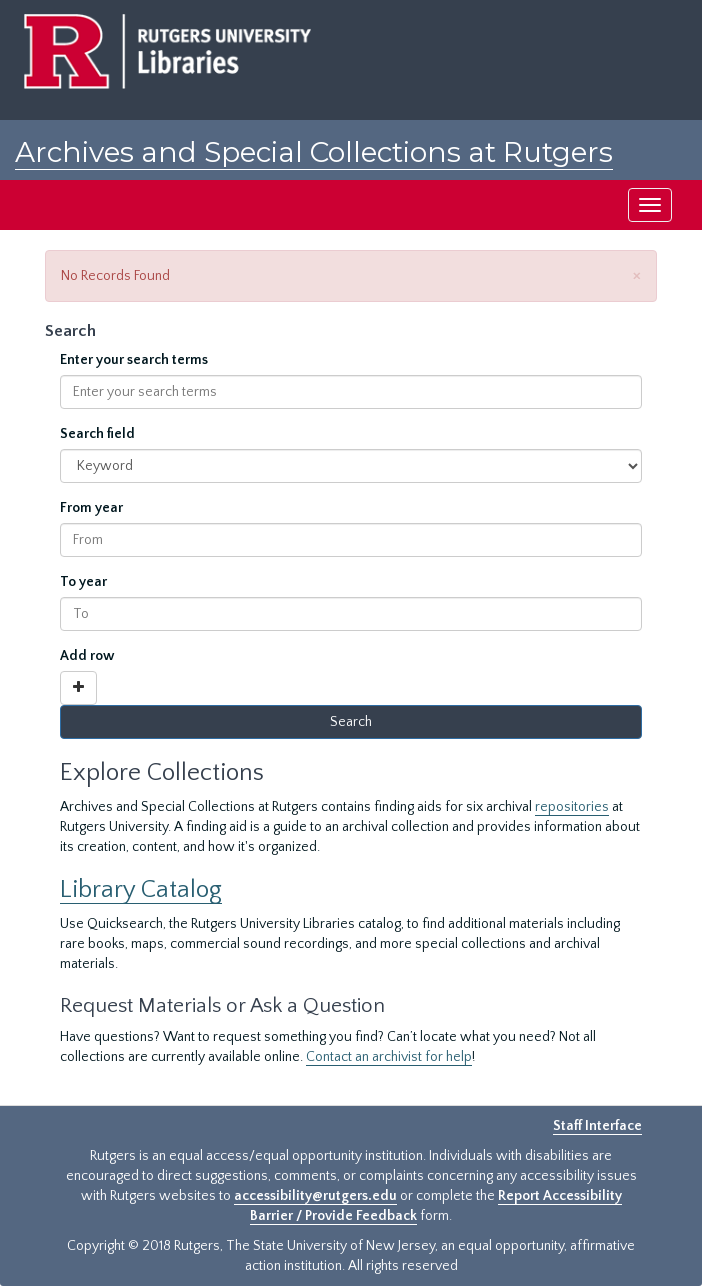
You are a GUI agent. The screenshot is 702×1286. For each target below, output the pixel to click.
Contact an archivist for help (389, 1057)
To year (83, 582)
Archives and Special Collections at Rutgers (314, 152)
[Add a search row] (78, 688)
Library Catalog (141, 889)
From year (91, 508)
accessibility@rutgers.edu (315, 1196)
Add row (87, 656)
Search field (97, 434)
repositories (572, 807)
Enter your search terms (134, 360)
